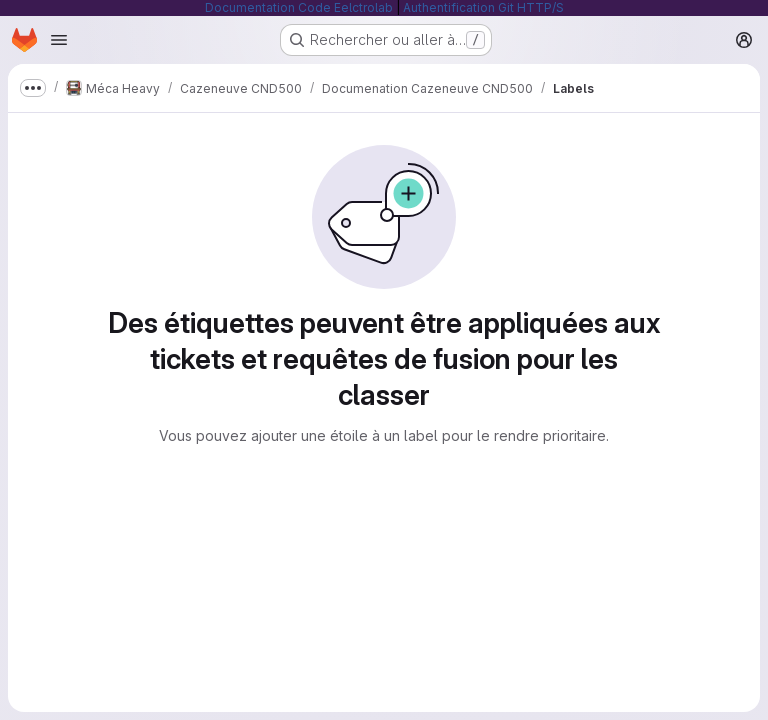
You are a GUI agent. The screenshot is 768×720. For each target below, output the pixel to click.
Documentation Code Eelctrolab (299, 7)
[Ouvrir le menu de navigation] (59, 40)
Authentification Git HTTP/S (483, 7)
